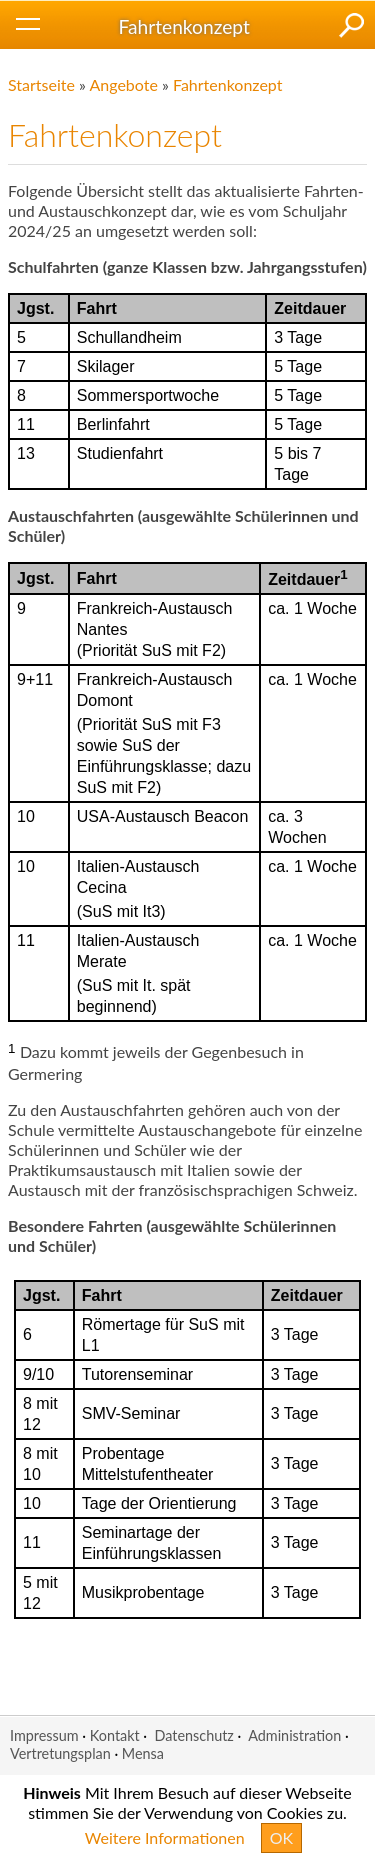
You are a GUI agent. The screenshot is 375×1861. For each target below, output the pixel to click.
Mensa (143, 1753)
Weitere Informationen (165, 1837)
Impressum (44, 1735)
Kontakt (115, 1735)
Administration (294, 1735)
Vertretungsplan (60, 1753)
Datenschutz (193, 1735)
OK (281, 1837)
